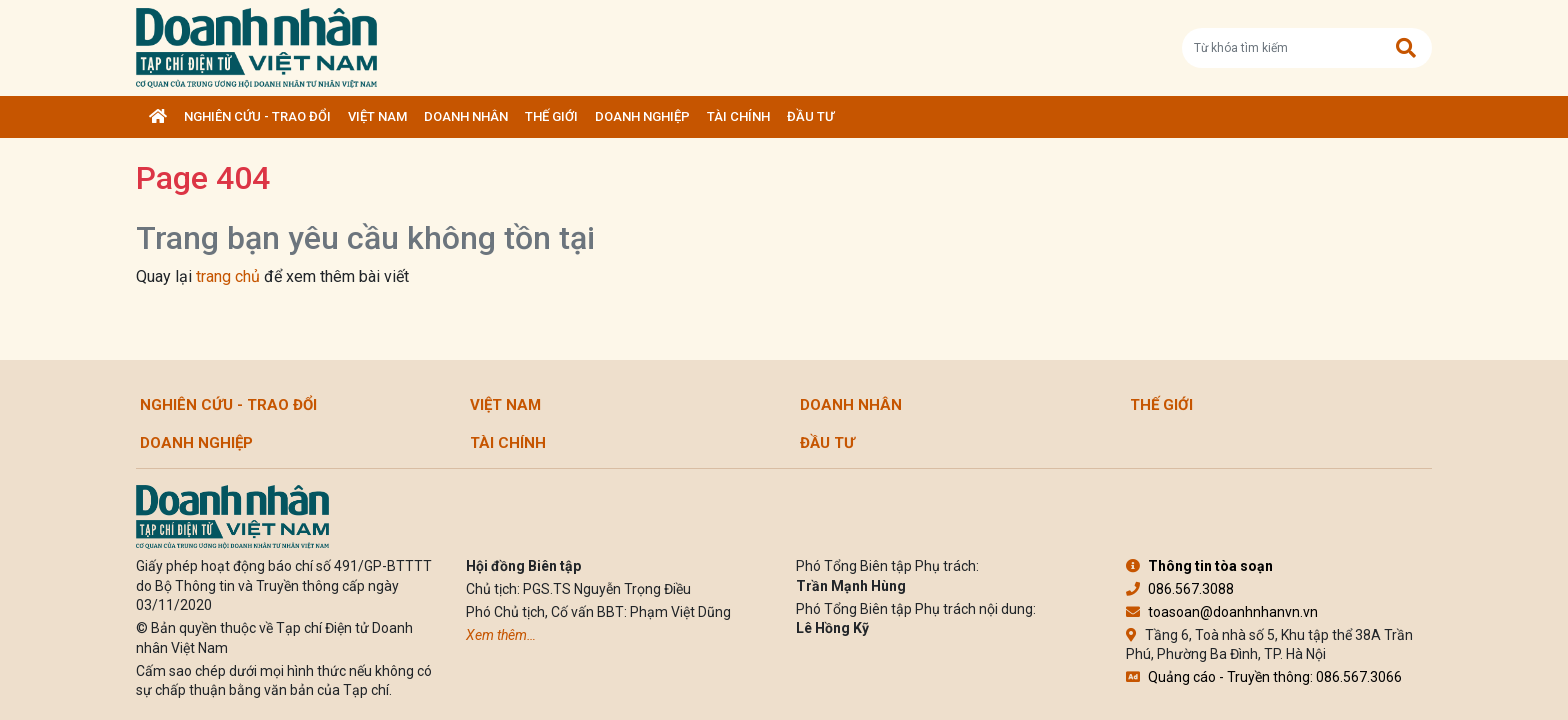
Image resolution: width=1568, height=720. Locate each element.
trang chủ (228, 276)
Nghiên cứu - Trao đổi (257, 116)
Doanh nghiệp (642, 116)
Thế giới (551, 116)
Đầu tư (810, 116)
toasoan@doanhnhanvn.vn (1222, 612)
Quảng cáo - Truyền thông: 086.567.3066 (1264, 677)
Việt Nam (377, 116)
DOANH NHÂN (466, 116)
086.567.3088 (1180, 589)
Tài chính (738, 116)
